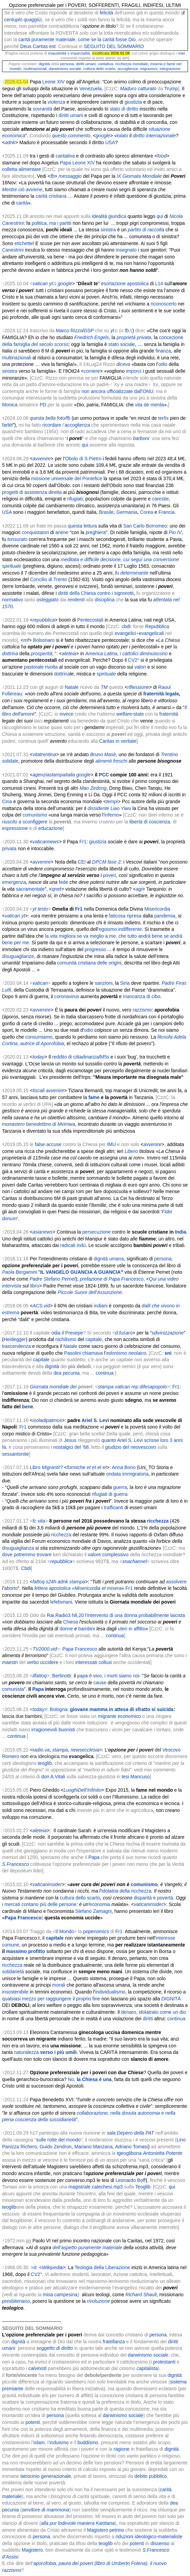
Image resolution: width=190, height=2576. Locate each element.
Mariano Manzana (93, 2146)
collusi (105, 1662)
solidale (10, 761)
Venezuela (90, 88)
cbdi (126, 626)
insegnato (126, 250)
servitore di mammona (45, 2510)
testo (43, 909)
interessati (86, 1662)
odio (162, 364)
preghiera (96, 532)
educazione (50, 828)
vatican (12, 916)
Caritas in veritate (118, 741)
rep (134, 1386)
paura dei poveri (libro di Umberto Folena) (103, 2563)
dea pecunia (66, 1373)
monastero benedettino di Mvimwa (38, 1124)
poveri (109, 875)
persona (67, 64)
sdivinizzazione (168, 1333)
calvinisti (37, 2368)
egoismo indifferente (120, 929)
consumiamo (38, 1037)
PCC (104, 774)
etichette (24, 243)
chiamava (92, 1353)
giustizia (133, 102)
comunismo (35, 815)
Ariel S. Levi (95, 1420)
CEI (82, 862)
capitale (94, 1339)
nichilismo (65, 1339)
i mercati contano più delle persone (39, 1904)
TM (104, 687)
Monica (9, 404)
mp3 (118, 2187)
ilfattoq (40, 1675)
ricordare (51, 425)
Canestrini (13, 250)
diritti (148, 2018)
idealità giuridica (109, 216)
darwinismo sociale (65, 69)
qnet (56, 889)
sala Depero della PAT (130, 2133)
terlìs (163, 418)
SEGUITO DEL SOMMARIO (114, 46)
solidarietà (13, 1971)
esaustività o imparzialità (69, 53)
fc (34, 1521)
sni (168, 1353)
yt (34, 909)
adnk (63, 1581)
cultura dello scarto (99, 69)
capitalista (147, 2368)
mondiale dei (63, 1386)
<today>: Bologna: (101, 1709)
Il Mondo (64, 1931)
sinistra (108, 229)
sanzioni (103, 983)
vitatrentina (44, 754)
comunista (13, 1689)
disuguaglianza (18, 1548)
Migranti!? (52, 1467)
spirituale (106, 674)
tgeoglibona (129, 2153)
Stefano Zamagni (93, 1911)
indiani (100, 1305)
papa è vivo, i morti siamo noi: (109, 1675)
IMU (111, 1144)
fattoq (39, 1581)
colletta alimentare (21, 169)
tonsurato (17, 539)
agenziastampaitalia (54, 774)
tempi (112, 801)
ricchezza (123, 64)
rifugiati (75, 498)
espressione (15, 828)
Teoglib (142, 2187)
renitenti (76, 599)
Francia (167, 512)
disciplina (105, 599)
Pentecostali (90, 620)
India (180, 1232)
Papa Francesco (79, 1649)
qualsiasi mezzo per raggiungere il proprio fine (51, 1998)
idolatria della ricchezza (127, 1891)
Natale (71, 687)
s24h (51, 1581)
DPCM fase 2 (106, 862)
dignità (44, 64)
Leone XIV (53, 81)
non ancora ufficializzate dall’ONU (117, 391)
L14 (159, 283)
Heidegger (15, 1339)
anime (61, 532)
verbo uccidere (42, 1662)
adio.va (42, 1750)
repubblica (61, 1561)
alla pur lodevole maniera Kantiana (78, 2523)
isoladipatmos (47, 1420)
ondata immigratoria (127, 1474)
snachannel (134, 1561)
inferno (111, 815)
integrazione (170, 69)
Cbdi (26, 1568)
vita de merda (149, 404)
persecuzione (96, 1232)
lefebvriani (61, 1602)
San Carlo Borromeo (145, 526)
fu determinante (131, 573)
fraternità (153, 693)
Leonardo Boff (131, 2180)
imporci (133, 371)
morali (58, 1985)
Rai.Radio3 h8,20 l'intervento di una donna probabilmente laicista (116, 1615)
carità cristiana (51, 196)
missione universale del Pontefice (66, 478)
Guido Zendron (56, 2146)
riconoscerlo (163, 304)
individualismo (110, 1992)
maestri (10, 1662)
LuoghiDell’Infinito (82, 1790)
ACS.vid (41, 1305)
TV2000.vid (45, 1649)
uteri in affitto (131, 1628)
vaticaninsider (47, 1884)
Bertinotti (61, 1675)
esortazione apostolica (125, 283)
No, (90, 2079)
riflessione (138, 687)
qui (85, 445)
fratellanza (114, 2341)
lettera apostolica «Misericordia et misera (77, 1588)
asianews (42, 1232)
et (89, 1467)
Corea (146, 512)
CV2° (133, 660)
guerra (120, 1487)
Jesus (70, 1440)
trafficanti (113, 1507)
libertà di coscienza (149, 821)
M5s (104, 1057)
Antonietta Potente (162, 2153)
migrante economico (119, 1716)
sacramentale (30, 889)
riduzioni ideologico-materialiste (149, 2536)
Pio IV (175, 532)
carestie (160, 498)
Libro (35, 1467)
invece (66, 714)
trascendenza (16, 1346)
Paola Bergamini (19, 1272)
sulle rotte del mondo (58, 2139)
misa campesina (60, 2294)
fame (94, 1097)
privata (9, 848)
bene (27, 1406)
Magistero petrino (105, 2530)
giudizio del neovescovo (130, 1447)
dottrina (62, 674)
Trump (171, 88)
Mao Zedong (92, 788)
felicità (106, 12)
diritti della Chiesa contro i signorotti (96, 593)
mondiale (140, 64)
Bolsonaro (43, 640)
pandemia (164, 916)
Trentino (169, 754)
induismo (58, 2442)
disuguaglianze (18, 956)
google (83, 774)
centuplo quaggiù (22, 19)
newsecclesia (85, 1750)
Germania (126, 512)
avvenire (42, 862)
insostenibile (15, 1992)
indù (81, 1245)
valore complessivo (108, 1554)
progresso (95, 949)
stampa (106, 1386)
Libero (131, 1151)
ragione (122, 2449)
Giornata (39, 1386)
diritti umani (86, 64)
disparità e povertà (153, 1898)
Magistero (32, 2550)
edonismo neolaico (126, 1353)
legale (172, 693)
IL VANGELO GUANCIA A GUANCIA (80, 1272)
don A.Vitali (53, 1776)
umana (116, 1258)
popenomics (96, 1931)
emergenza (14, 882)
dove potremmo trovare (27, 1554)
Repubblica (157, 626)
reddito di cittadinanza (75, 1057)
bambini (86, 1628)
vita (41, 1521)
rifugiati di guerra (109, 1494)
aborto (11, 1588)
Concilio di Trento (48, 579)
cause (99, 1682)
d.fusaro (123, 1333)
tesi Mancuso (136, 1776)
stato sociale (122, 344)
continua (105, 1373)
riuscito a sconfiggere (24, 821)
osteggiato (47, 599)
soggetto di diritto (54, 2348)
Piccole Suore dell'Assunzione (90, 1292)
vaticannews (46, 841)
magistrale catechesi (90, 2187)
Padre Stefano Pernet (52, 1279)
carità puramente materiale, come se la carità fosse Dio (77, 39)
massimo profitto (25, 1951)
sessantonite (15, 1454)
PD (43, 404)
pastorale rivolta (41, 667)
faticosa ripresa (125, 916)
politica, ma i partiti (51, 223)
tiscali (39, 1090)
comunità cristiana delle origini (89, 963)
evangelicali (151, 633)
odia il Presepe (67, 1333)
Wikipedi (51, 2267)
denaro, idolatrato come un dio (153, 2012)
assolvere (176, 1581)
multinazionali (35, 69)
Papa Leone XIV (77, 162)
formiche (76, 1467)
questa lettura (82, 526)
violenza (56, 102)
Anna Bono (124, 1467)
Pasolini (72, 1353)
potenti (32, 2422)
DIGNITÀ (171, 1998)
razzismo (142, 1010)
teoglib (45, 1763)
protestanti (164, 2362)
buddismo (87, 2442)
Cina (7, 801)
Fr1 (83, 841)
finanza (163, 351)
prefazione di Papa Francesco (111, 1279)
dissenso (160, 2543)
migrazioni (148, 69)
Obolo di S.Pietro (83, 458)
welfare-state (130, 714)
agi (139, 889)
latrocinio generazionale (46, 2476)
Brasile (106, 512)
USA (110, 142)
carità (22, 203)
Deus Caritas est (37, 46)
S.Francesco (15, 1864)
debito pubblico (151, 2476)
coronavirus (66, 996)
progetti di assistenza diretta (32, 492)
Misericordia (157, 909)
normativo (12, 599)
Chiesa (70, 1622)
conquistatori (35, 532)
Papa (94, 1857)
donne (66, 1628)
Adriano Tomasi (131, 2146)
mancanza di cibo (141, 996)
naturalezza (45, 2052)
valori (140, 667)
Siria (125, 983)
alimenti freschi (111, 761)
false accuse (48, 1144)
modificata (101, 53)
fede (63, 882)
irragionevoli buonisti (53, 1729)
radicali (67, 1245)
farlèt (7, 425)
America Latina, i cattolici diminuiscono (126, 653)
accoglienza (127, 69)
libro (34, 1286)
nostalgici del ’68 (71, 1447)
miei (181, 53)
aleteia (40, 1830)
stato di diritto (124, 109)
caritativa (105, 64)
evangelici (125, 633)
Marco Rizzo (69, 330)
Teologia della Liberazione (102, 2267)
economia (99, 1904)
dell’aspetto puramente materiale (87, 2247)
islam (39, 2442)
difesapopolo (153, 1386)
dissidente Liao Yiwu (109, 808)
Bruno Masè (103, 754)
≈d (33, 2267)
